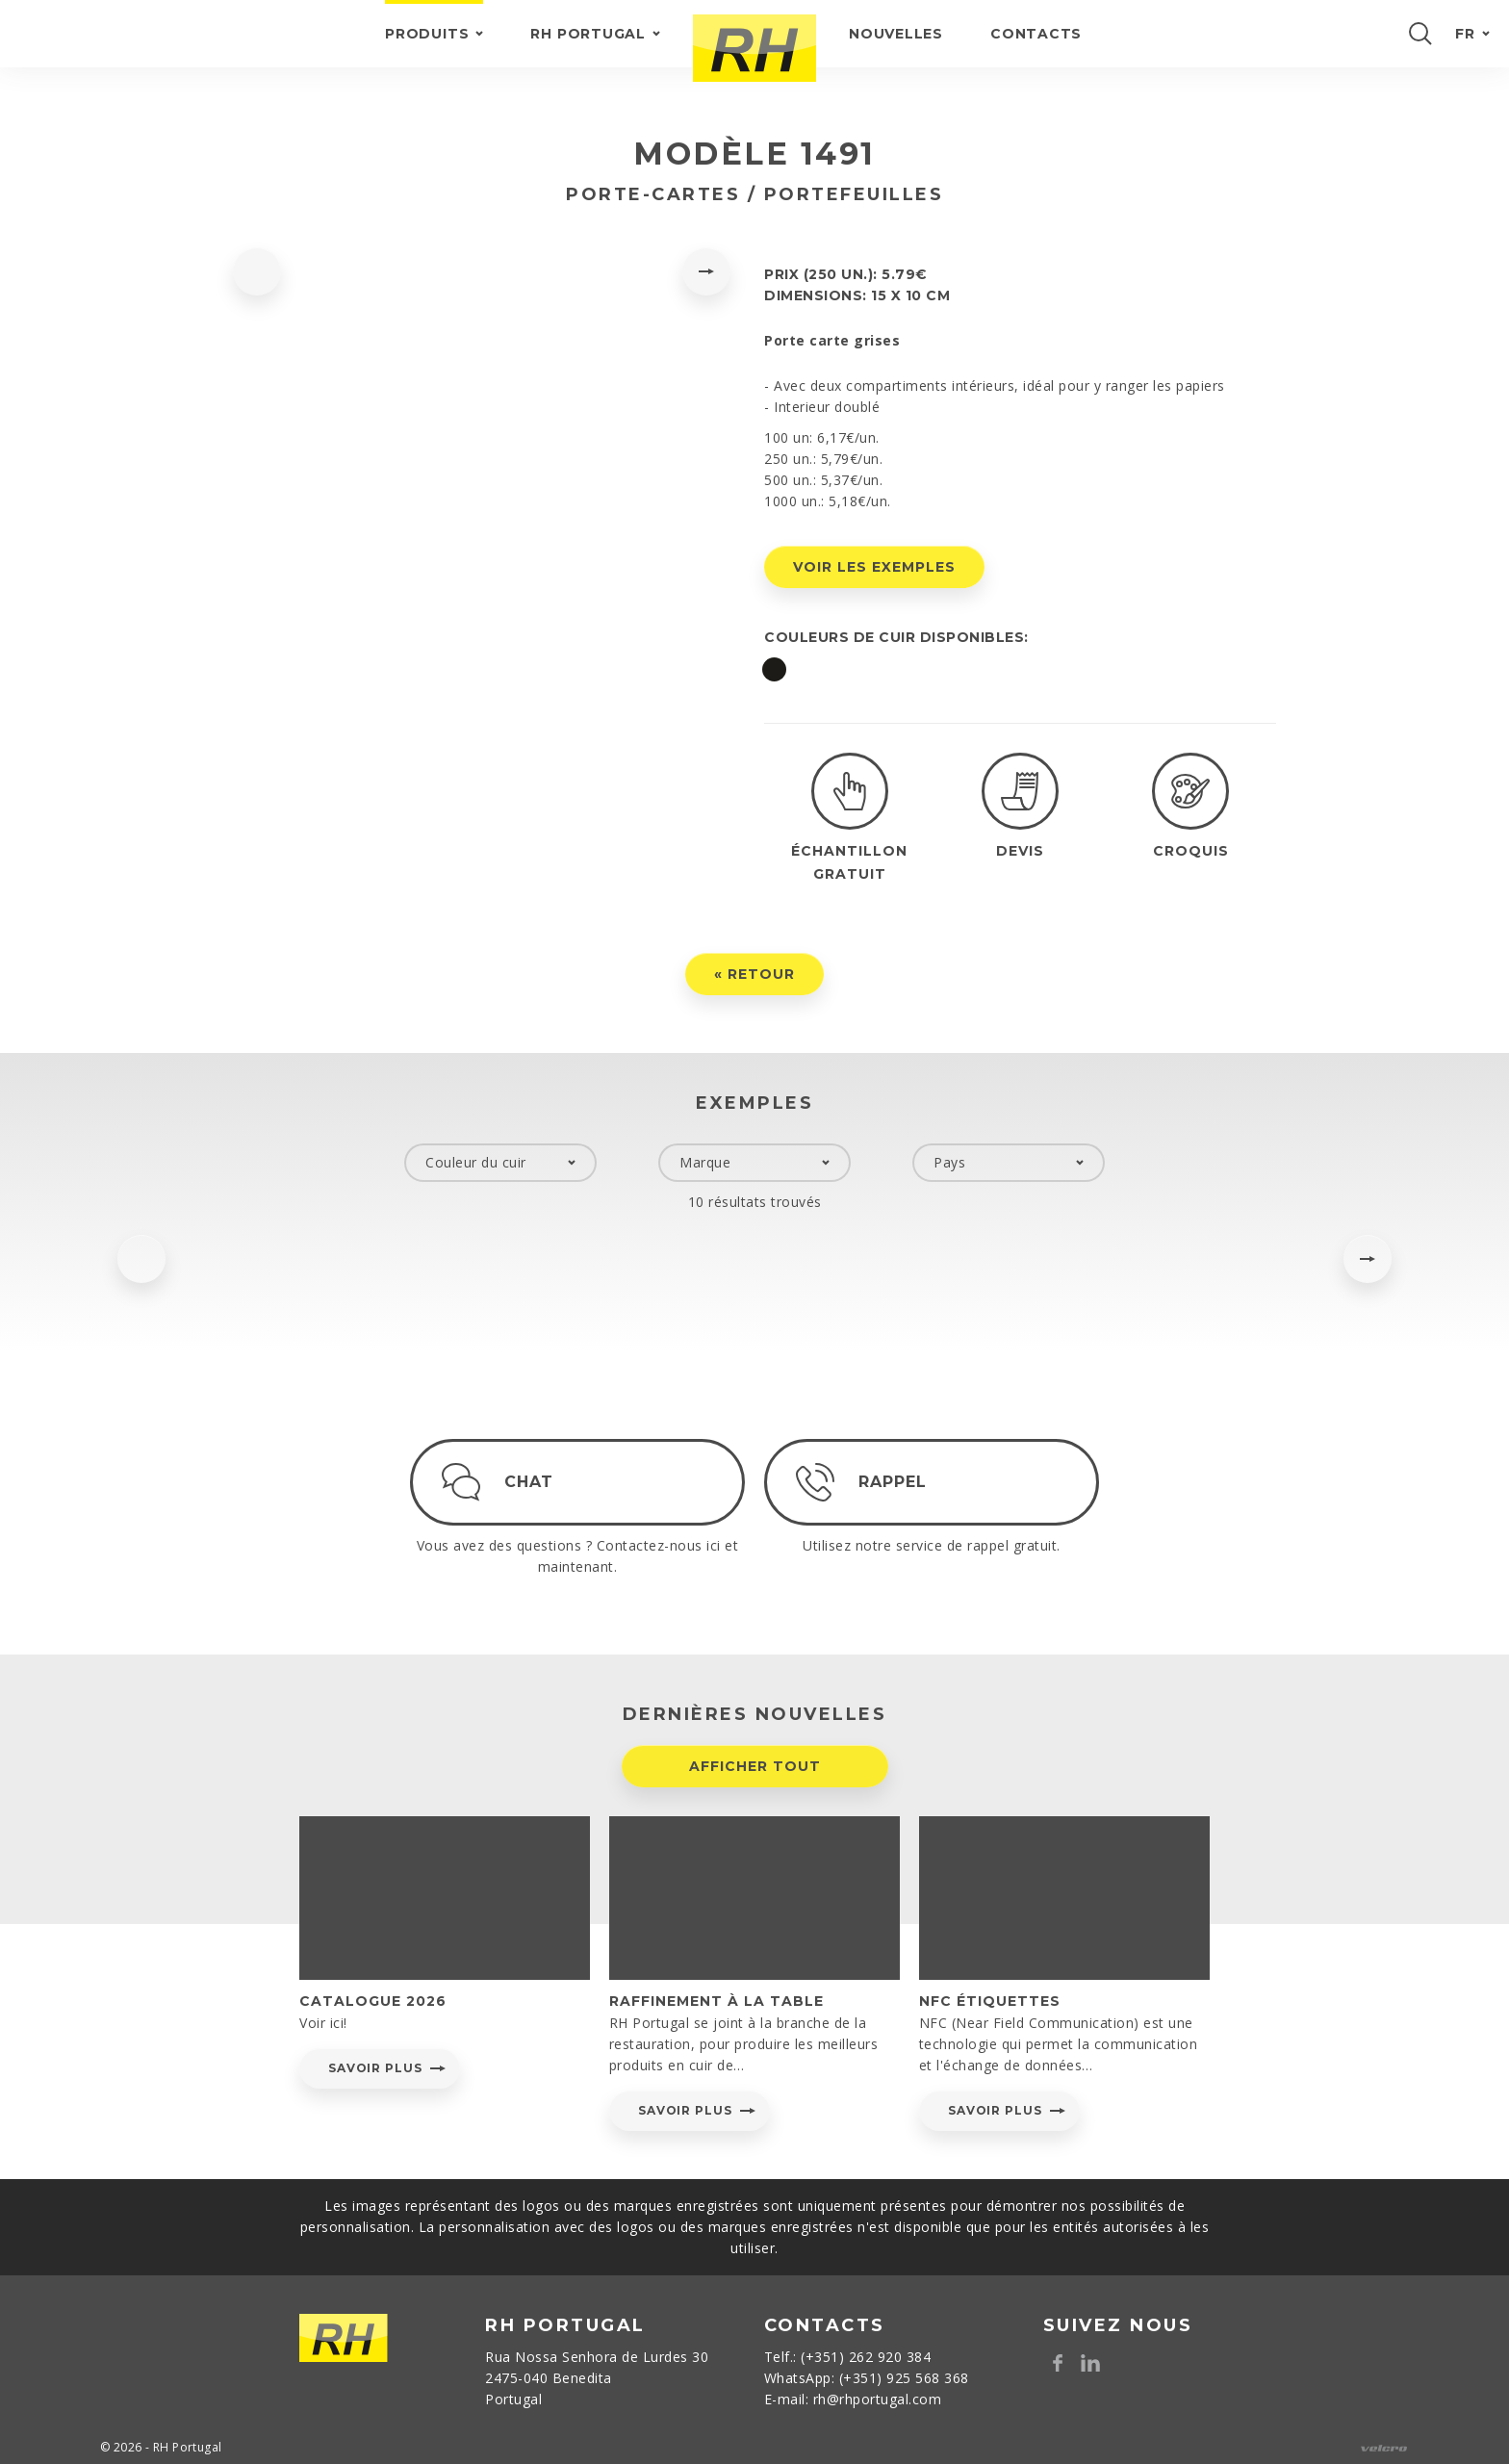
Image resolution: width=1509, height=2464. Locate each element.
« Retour (754, 997)
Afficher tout (755, 1789)
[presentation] (257, 271)
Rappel (916, 1482)
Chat (528, 1505)
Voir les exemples (874, 567)
